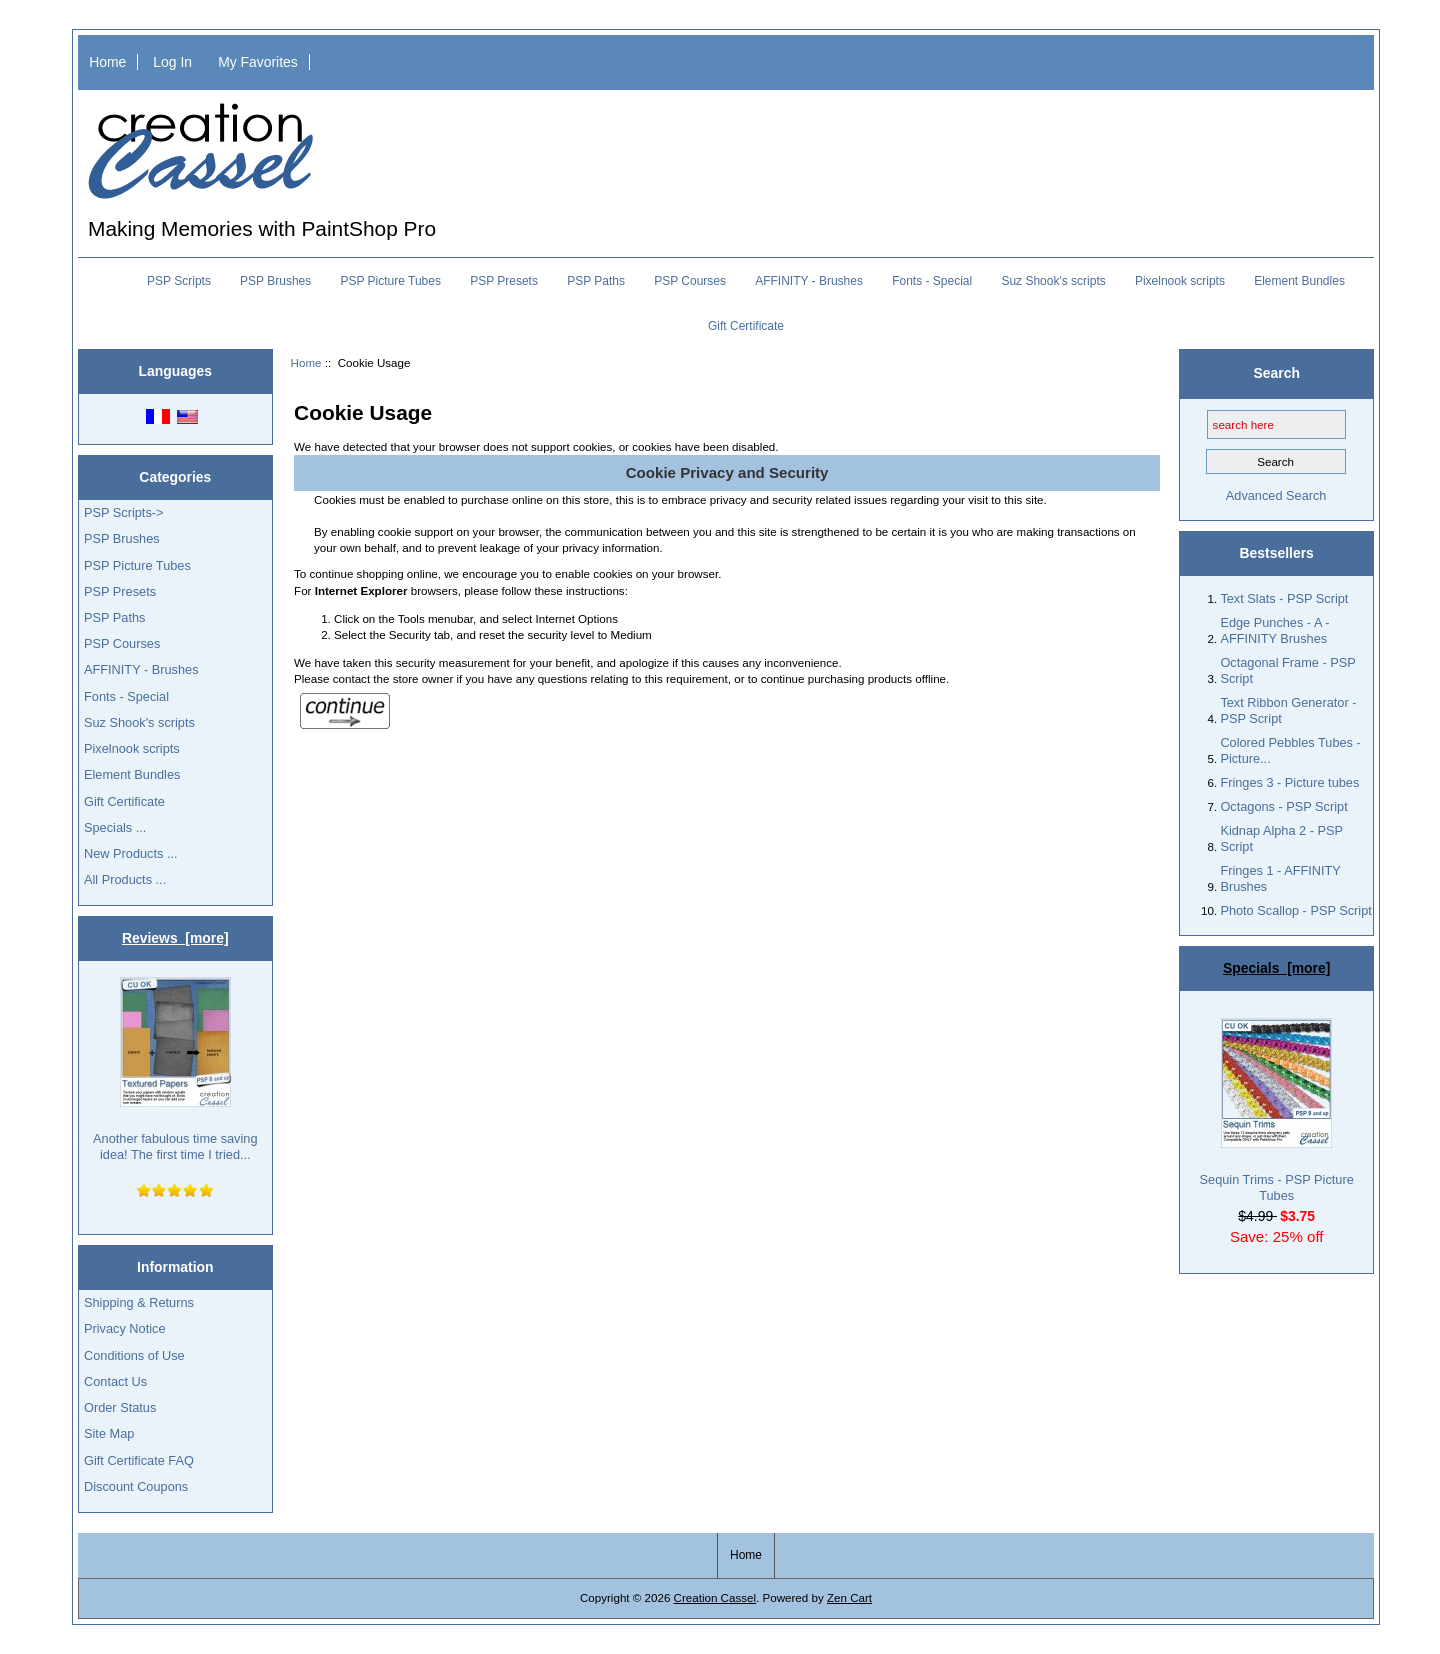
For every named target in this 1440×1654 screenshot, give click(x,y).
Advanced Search (1276, 495)
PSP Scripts (179, 281)
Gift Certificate (746, 326)
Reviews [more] (175, 938)
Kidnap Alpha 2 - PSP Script (1281, 838)
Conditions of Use (134, 1355)
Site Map (109, 1433)
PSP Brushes (275, 281)
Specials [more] (1276, 968)
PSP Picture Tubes (390, 281)
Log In (172, 62)
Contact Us (115, 1381)
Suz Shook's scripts (1053, 281)
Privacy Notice (124, 1328)
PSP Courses (690, 281)
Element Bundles (1299, 281)
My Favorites (258, 62)
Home (107, 62)
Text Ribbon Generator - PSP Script (1288, 710)
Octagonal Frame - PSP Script (1287, 670)
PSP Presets (504, 281)
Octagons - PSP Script (1283, 806)
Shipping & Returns (139, 1302)
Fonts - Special (932, 281)
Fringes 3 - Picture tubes (1289, 782)
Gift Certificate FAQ (139, 1460)
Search (1277, 373)
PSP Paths (596, 281)
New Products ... (131, 853)
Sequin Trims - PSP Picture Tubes (1277, 1110)
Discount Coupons (136, 1486)
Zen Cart (849, 1597)
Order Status (120, 1407)
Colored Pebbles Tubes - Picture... (1290, 750)
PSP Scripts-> (123, 512)
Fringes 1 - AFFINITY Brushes (1280, 878)
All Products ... (125, 879)
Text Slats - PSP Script (1284, 598)
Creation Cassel (715, 1597)
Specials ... (115, 827)
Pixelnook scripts (1180, 281)
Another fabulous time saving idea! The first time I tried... (175, 1069)
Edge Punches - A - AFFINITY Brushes (1274, 630)
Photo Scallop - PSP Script (1295, 910)
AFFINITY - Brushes (809, 281)
